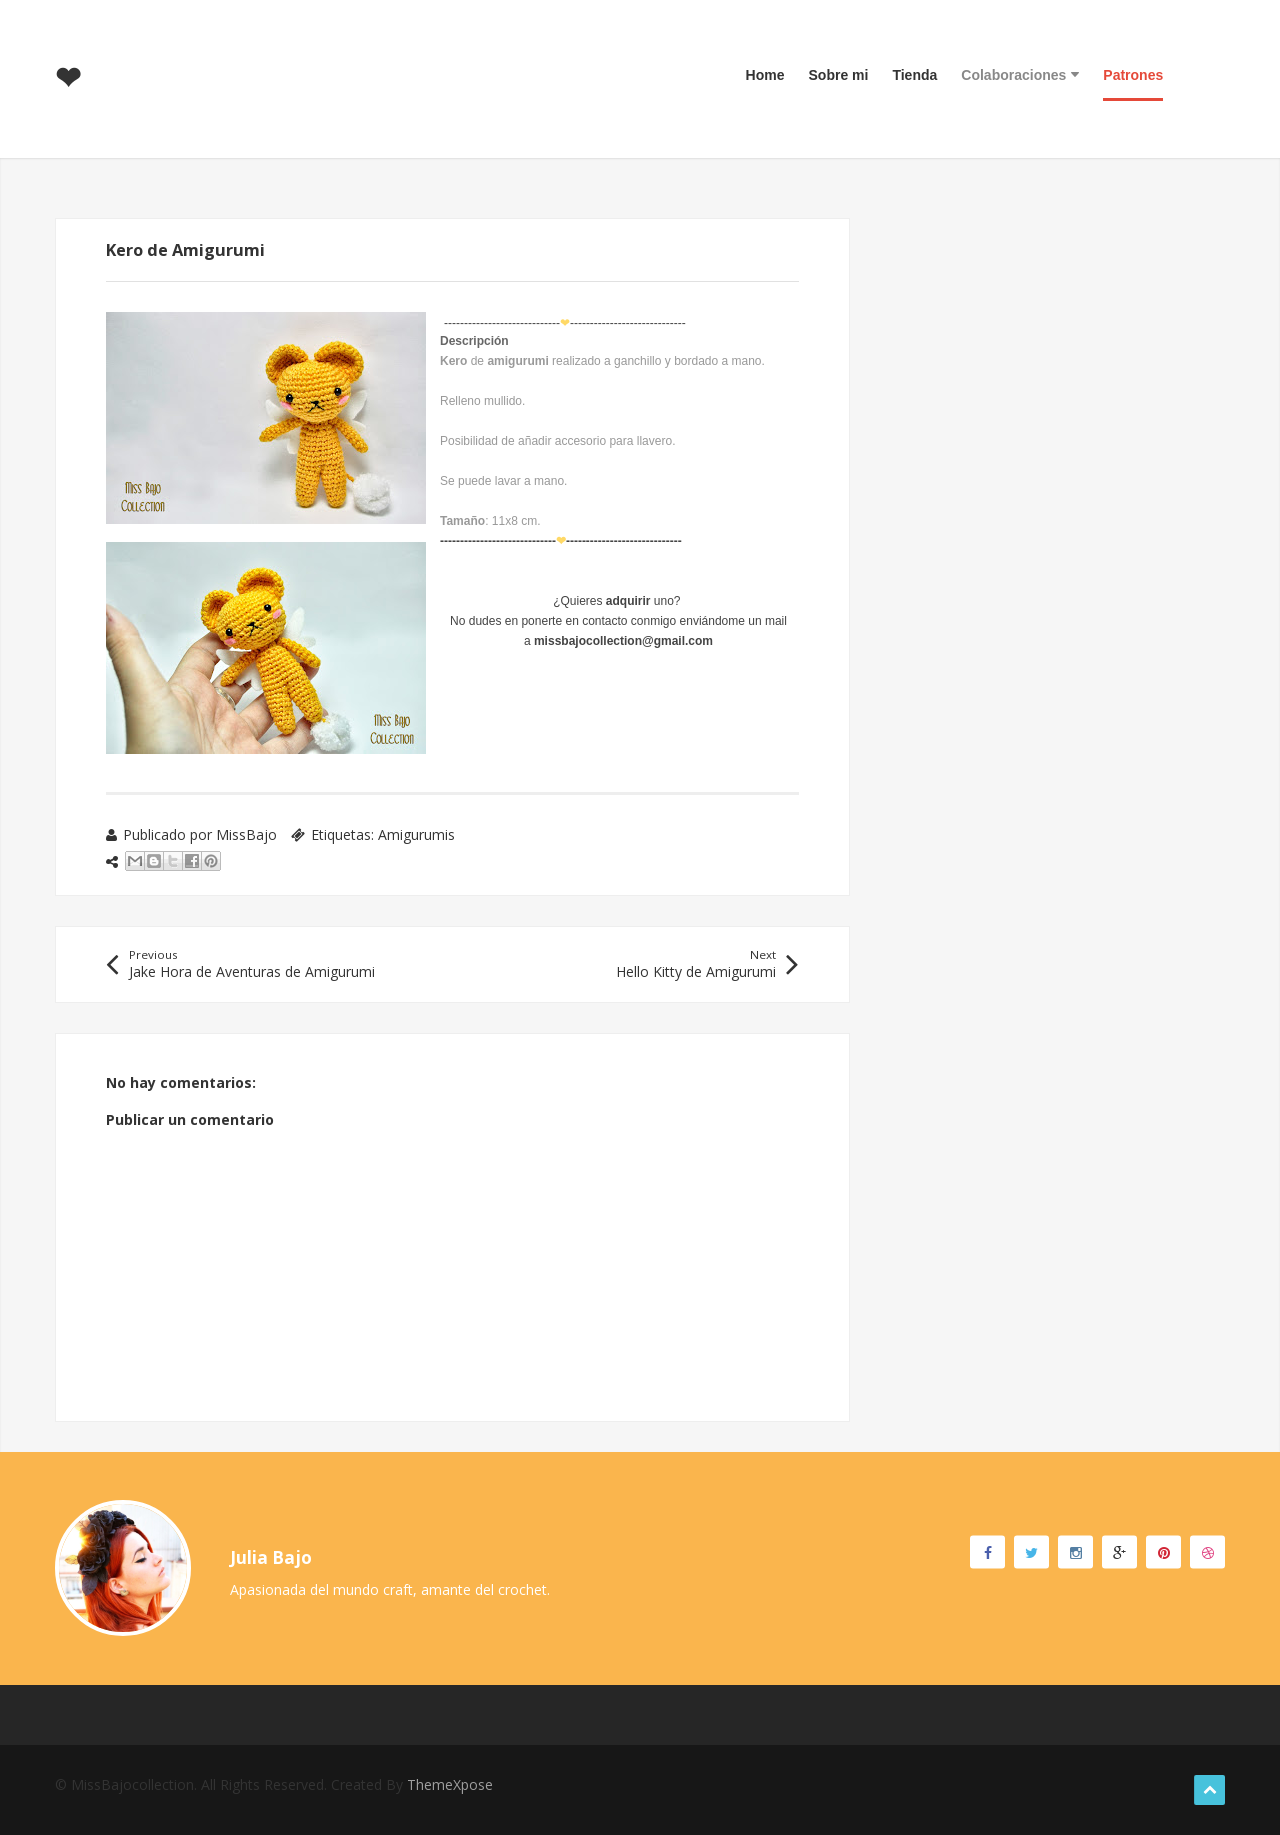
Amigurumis (416, 834)
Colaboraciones (1020, 75)
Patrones (1133, 75)
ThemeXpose (450, 1784)
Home (765, 75)
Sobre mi (839, 75)
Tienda (914, 75)
